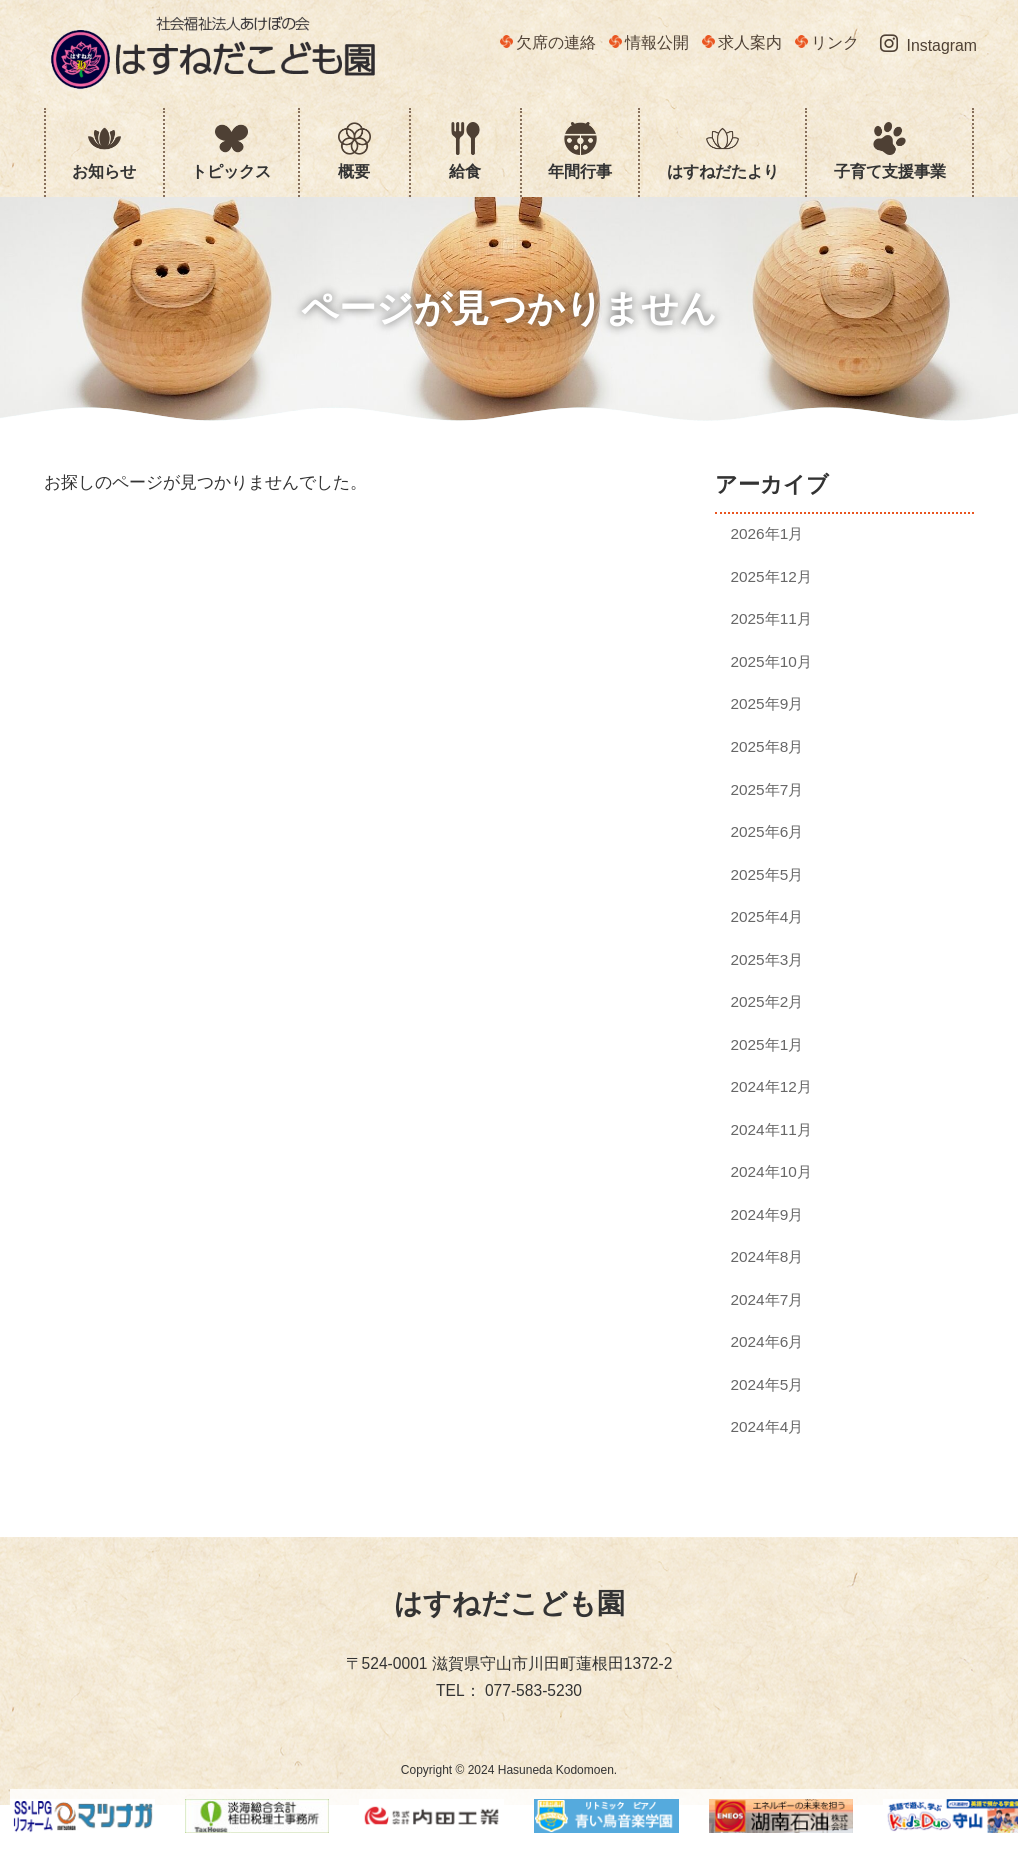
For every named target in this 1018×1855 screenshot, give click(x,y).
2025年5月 (766, 874)
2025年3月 (766, 959)
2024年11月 (770, 1129)
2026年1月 (766, 533)
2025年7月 (766, 788)
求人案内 (742, 42)
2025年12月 (770, 576)
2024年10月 (770, 1171)
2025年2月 (766, 1001)
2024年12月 (770, 1086)
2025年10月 (770, 661)
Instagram (928, 44)
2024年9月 (766, 1214)
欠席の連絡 (548, 42)
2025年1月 (766, 1044)
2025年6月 (766, 831)
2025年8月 (766, 746)
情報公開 (649, 42)
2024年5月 (766, 1384)
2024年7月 (766, 1299)
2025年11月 (770, 618)
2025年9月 (766, 703)
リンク (827, 42)
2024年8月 (766, 1256)
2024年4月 (766, 1426)
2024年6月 (766, 1341)
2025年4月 (766, 916)
